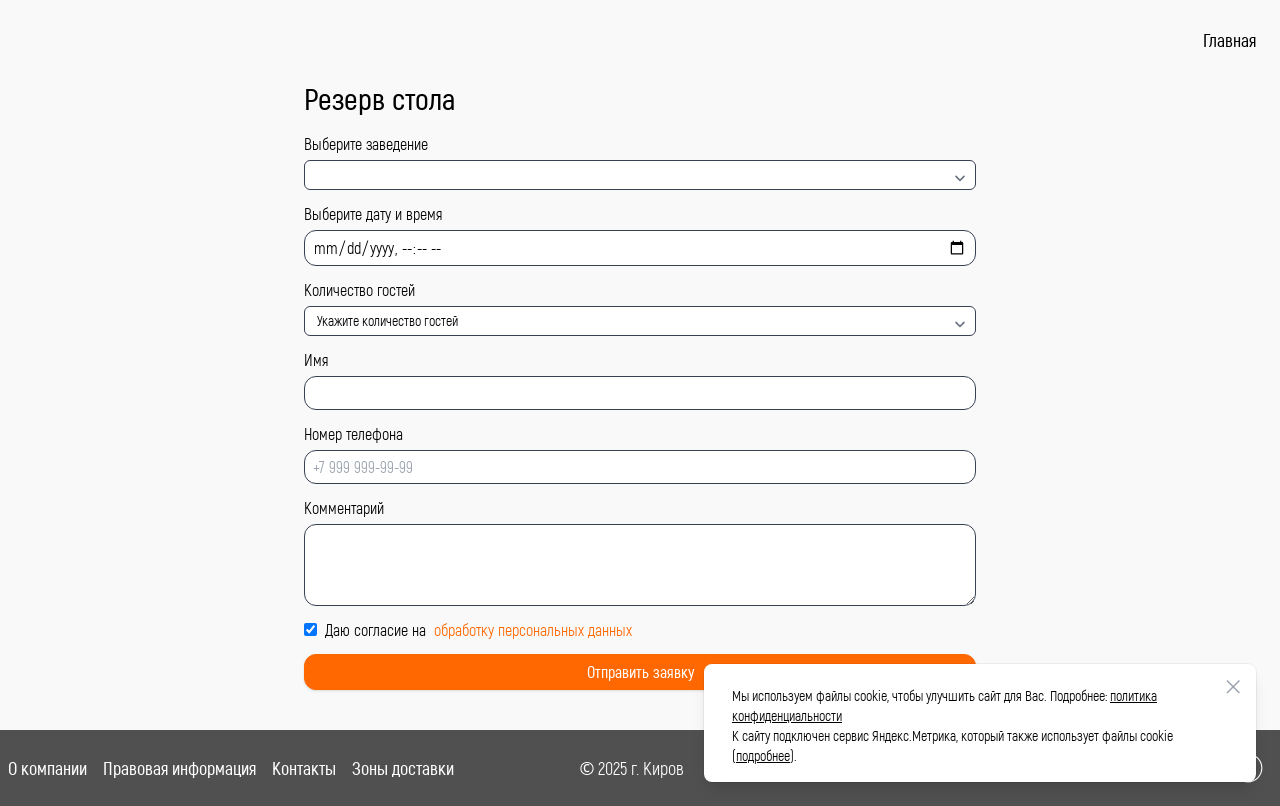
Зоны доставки (403, 768)
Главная (1229, 40)
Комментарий (344, 507)
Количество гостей (359, 289)
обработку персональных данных (533, 629)
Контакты (304, 768)
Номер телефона (353, 433)
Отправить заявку (640, 671)
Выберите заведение (366, 143)
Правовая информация (179, 768)
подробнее (763, 755)
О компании (47, 768)
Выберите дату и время (373, 213)
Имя (316, 359)
